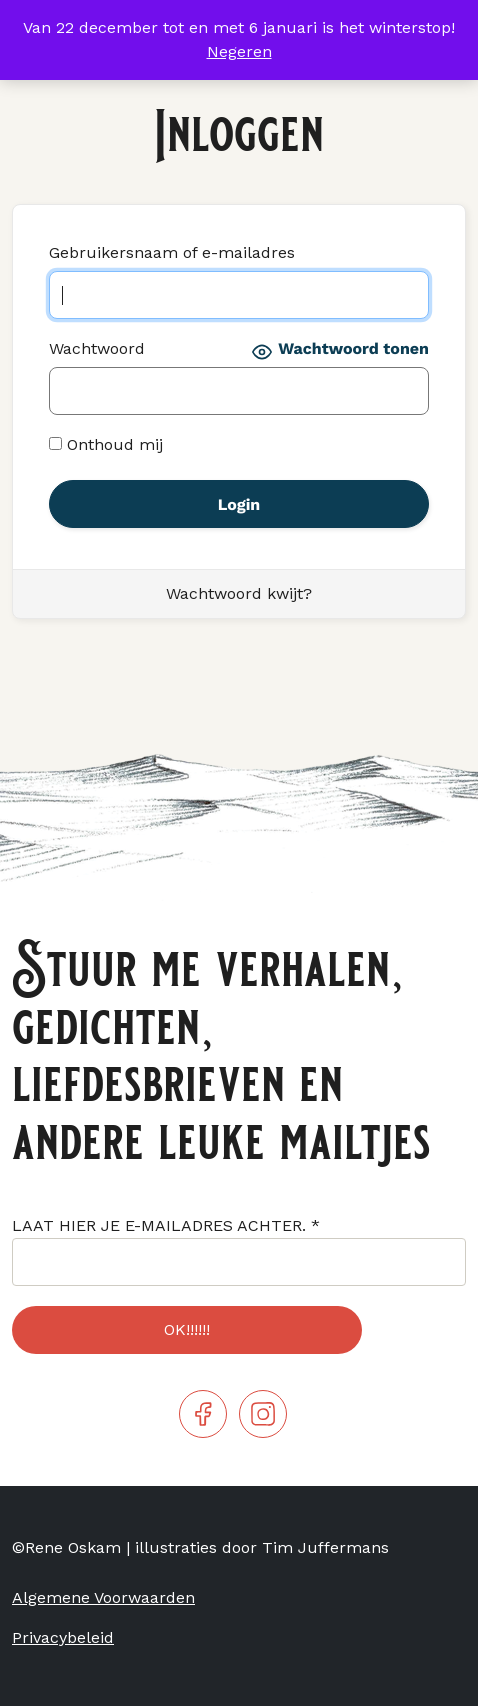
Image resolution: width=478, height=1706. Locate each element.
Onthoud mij (106, 444)
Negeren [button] (239, 51)
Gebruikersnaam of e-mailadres (172, 252)
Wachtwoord (97, 348)
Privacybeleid (63, 1637)
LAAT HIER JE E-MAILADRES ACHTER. (166, 1225)
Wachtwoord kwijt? (239, 593)
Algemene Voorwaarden (103, 1597)
